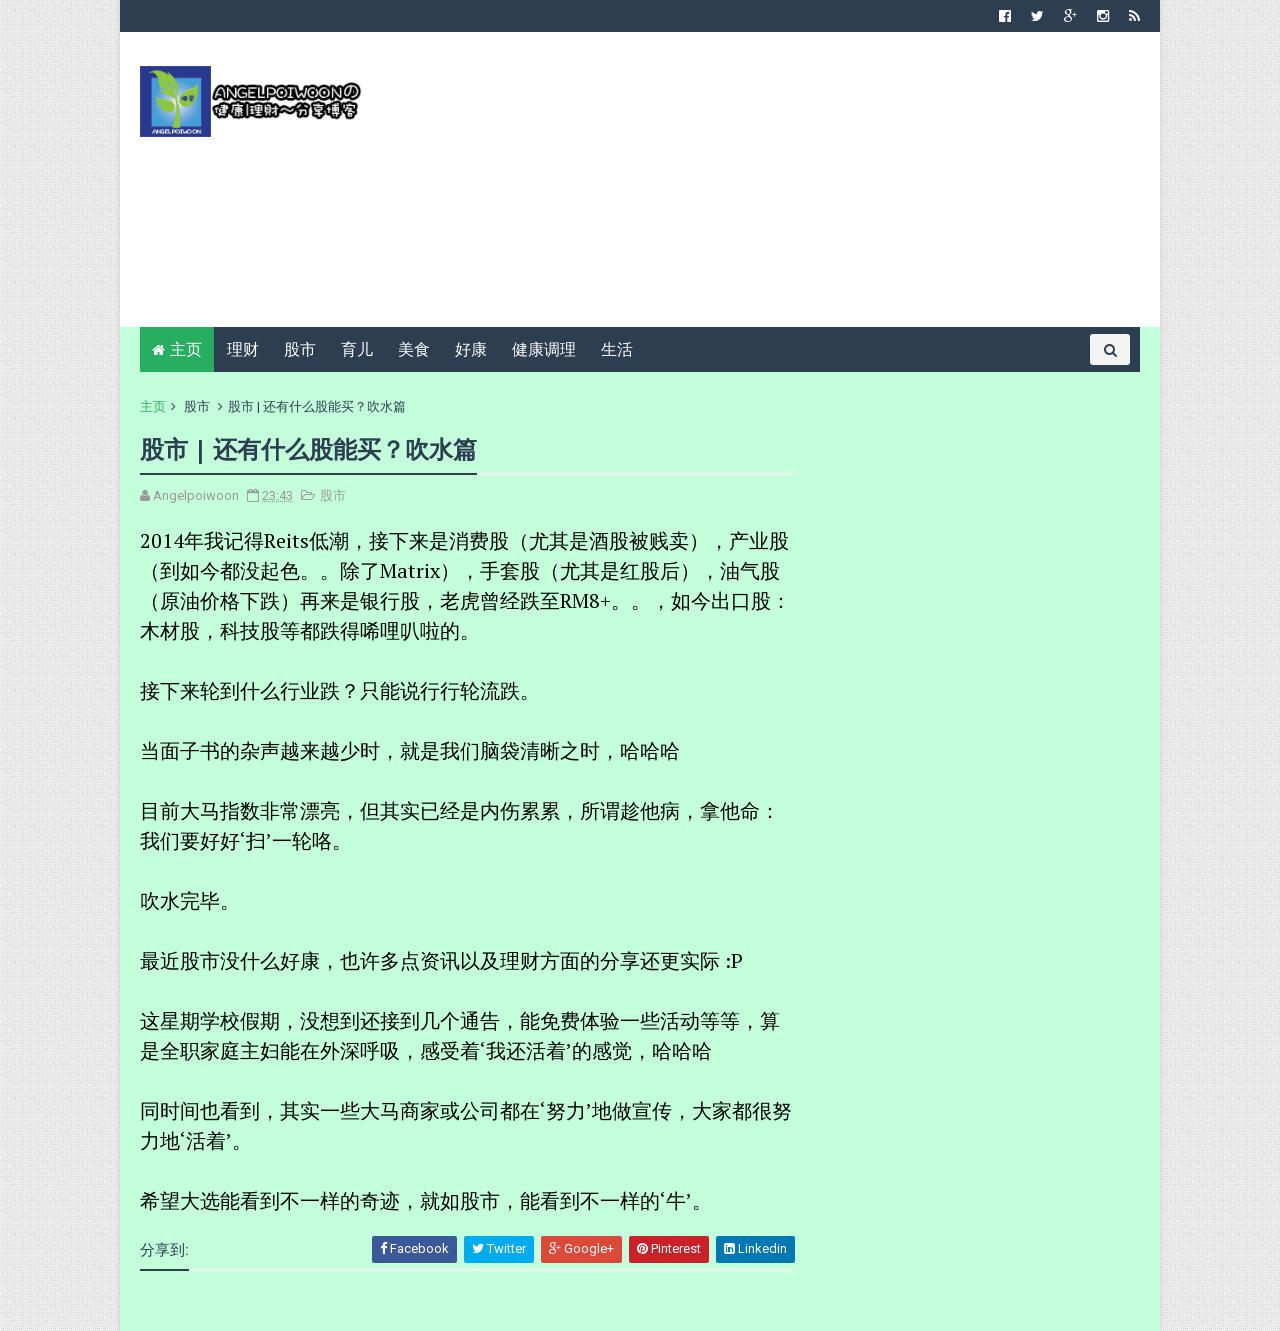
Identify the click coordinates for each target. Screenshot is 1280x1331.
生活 (617, 349)
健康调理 (544, 349)
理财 (243, 349)
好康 (471, 349)
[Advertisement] (775, 187)
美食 (414, 349)
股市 (300, 349)
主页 (186, 349)
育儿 (357, 349)
